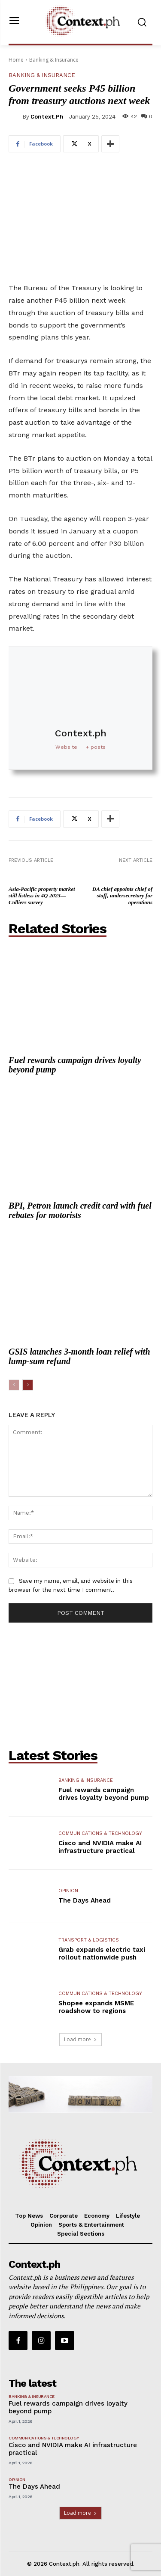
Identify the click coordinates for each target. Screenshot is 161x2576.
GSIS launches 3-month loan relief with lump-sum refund (79, 1356)
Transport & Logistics (88, 1940)
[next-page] (27, 1385)
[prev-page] (14, 1385)
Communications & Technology (100, 1833)
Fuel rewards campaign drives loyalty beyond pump (75, 1064)
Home (16, 59)
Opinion (68, 1890)
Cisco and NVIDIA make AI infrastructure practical (100, 1847)
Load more (80, 2039)
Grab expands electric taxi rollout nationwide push (101, 1953)
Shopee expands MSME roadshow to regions (96, 2007)
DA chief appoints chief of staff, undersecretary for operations (122, 895)
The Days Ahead (84, 1900)
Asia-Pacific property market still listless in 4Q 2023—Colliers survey (42, 895)
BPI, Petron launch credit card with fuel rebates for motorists (80, 1210)
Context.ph (47, 116)
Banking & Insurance (54, 59)
